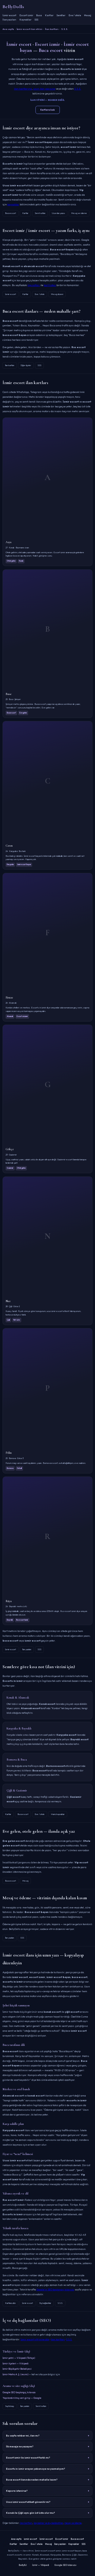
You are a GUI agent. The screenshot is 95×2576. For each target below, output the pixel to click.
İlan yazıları (9, 19)
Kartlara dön (10, 2303)
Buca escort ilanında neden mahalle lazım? (32, 2479)
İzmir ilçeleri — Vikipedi (16, 2363)
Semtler (60, 15)
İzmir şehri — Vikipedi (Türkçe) (19, 2357)
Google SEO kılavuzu (65, 2565)
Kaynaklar (25, 19)
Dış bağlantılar (45, 2303)
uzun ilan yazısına (44, 88)
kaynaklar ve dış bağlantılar (48, 2523)
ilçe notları (34, 285)
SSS (36, 19)
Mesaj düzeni (57, 294)
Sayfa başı (9, 2406)
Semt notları (40, 213)
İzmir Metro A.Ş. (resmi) (15, 2374)
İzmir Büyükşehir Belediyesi (17, 2368)
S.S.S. (64, 29)
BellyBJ (23, 2565)
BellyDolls (13, 6)
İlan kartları (52, 29)
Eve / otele (75, 15)
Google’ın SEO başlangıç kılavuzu (55, 2289)
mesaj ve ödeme (73, 2523)
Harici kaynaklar (58, 1814)
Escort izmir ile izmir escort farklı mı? (28, 2457)
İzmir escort (9, 15)
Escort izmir (26, 15)
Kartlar (49, 15)
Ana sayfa (8, 29)
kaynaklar (13, 204)
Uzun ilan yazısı (58, 213)
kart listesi (50, 285)
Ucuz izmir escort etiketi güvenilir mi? (28, 2501)
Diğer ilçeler (26, 365)
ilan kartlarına (23, 88)
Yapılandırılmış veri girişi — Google (22, 2397)
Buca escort (10, 213)
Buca (39, 15)
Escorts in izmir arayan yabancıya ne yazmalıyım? (35, 2468)
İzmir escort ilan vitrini (29, 29)
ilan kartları (58, 2339)
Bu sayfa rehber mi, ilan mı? (23, 2435)
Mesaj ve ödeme (79, 213)
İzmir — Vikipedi (40, 2565)
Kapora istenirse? (17, 2490)
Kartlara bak (47, 109)
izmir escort (30, 2539)
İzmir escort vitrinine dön (35, 2339)
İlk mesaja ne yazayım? (19, 2446)
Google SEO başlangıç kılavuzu (19, 2392)
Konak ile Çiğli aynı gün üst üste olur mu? (30, 2512)
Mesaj (87, 15)
